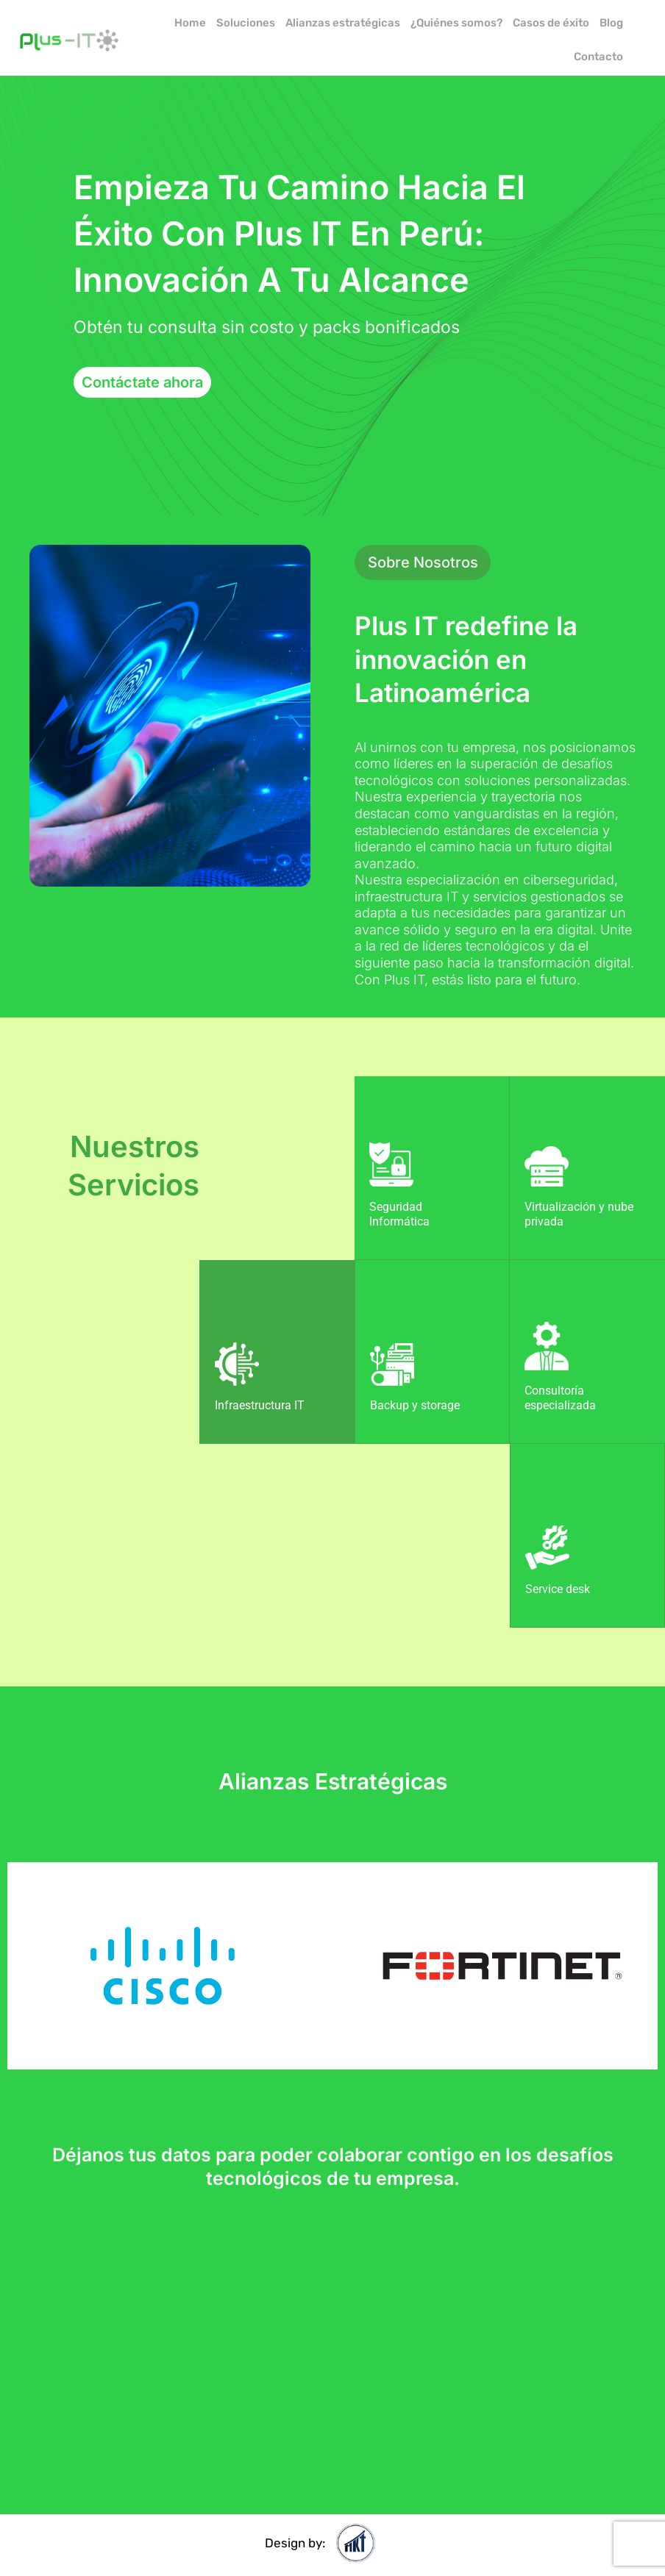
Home (190, 22)
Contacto (598, 56)
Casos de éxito (551, 22)
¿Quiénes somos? (456, 22)
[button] (423, 562)
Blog (611, 22)
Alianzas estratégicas (342, 22)
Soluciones (245, 22)
